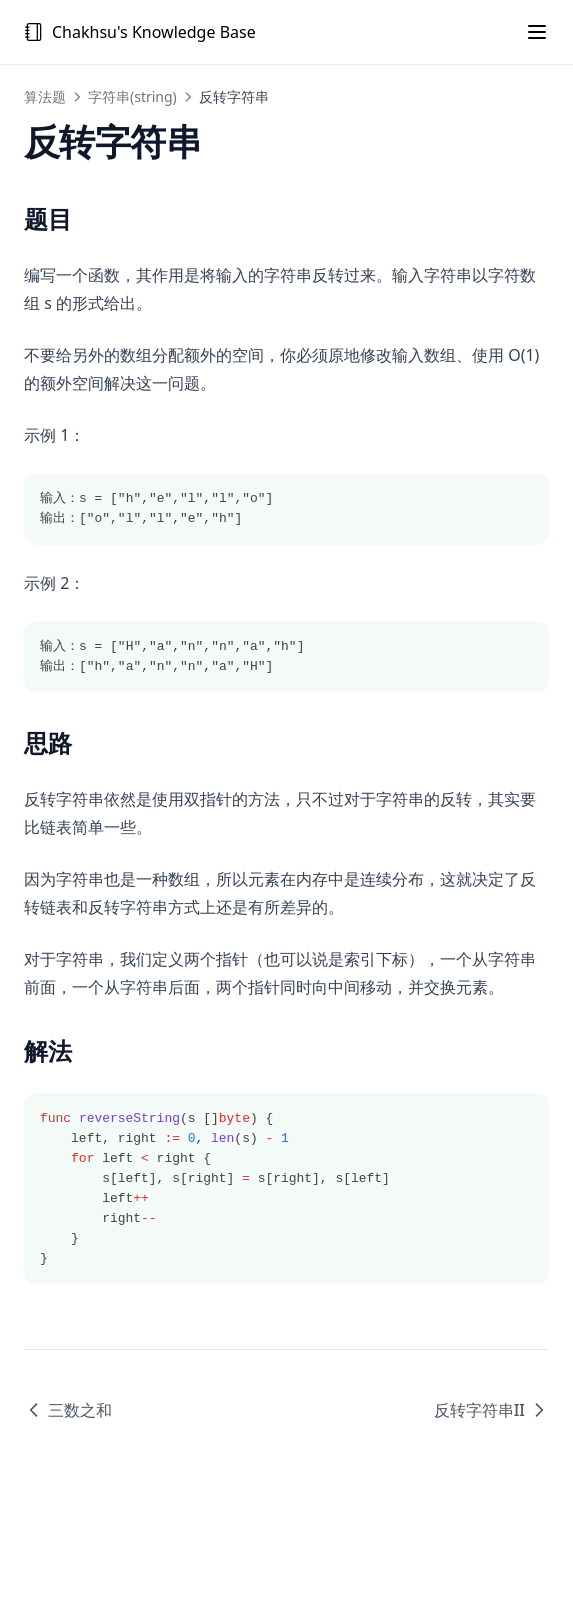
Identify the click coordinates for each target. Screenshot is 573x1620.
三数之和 (68, 1410)
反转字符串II (491, 1410)
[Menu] (537, 32)
